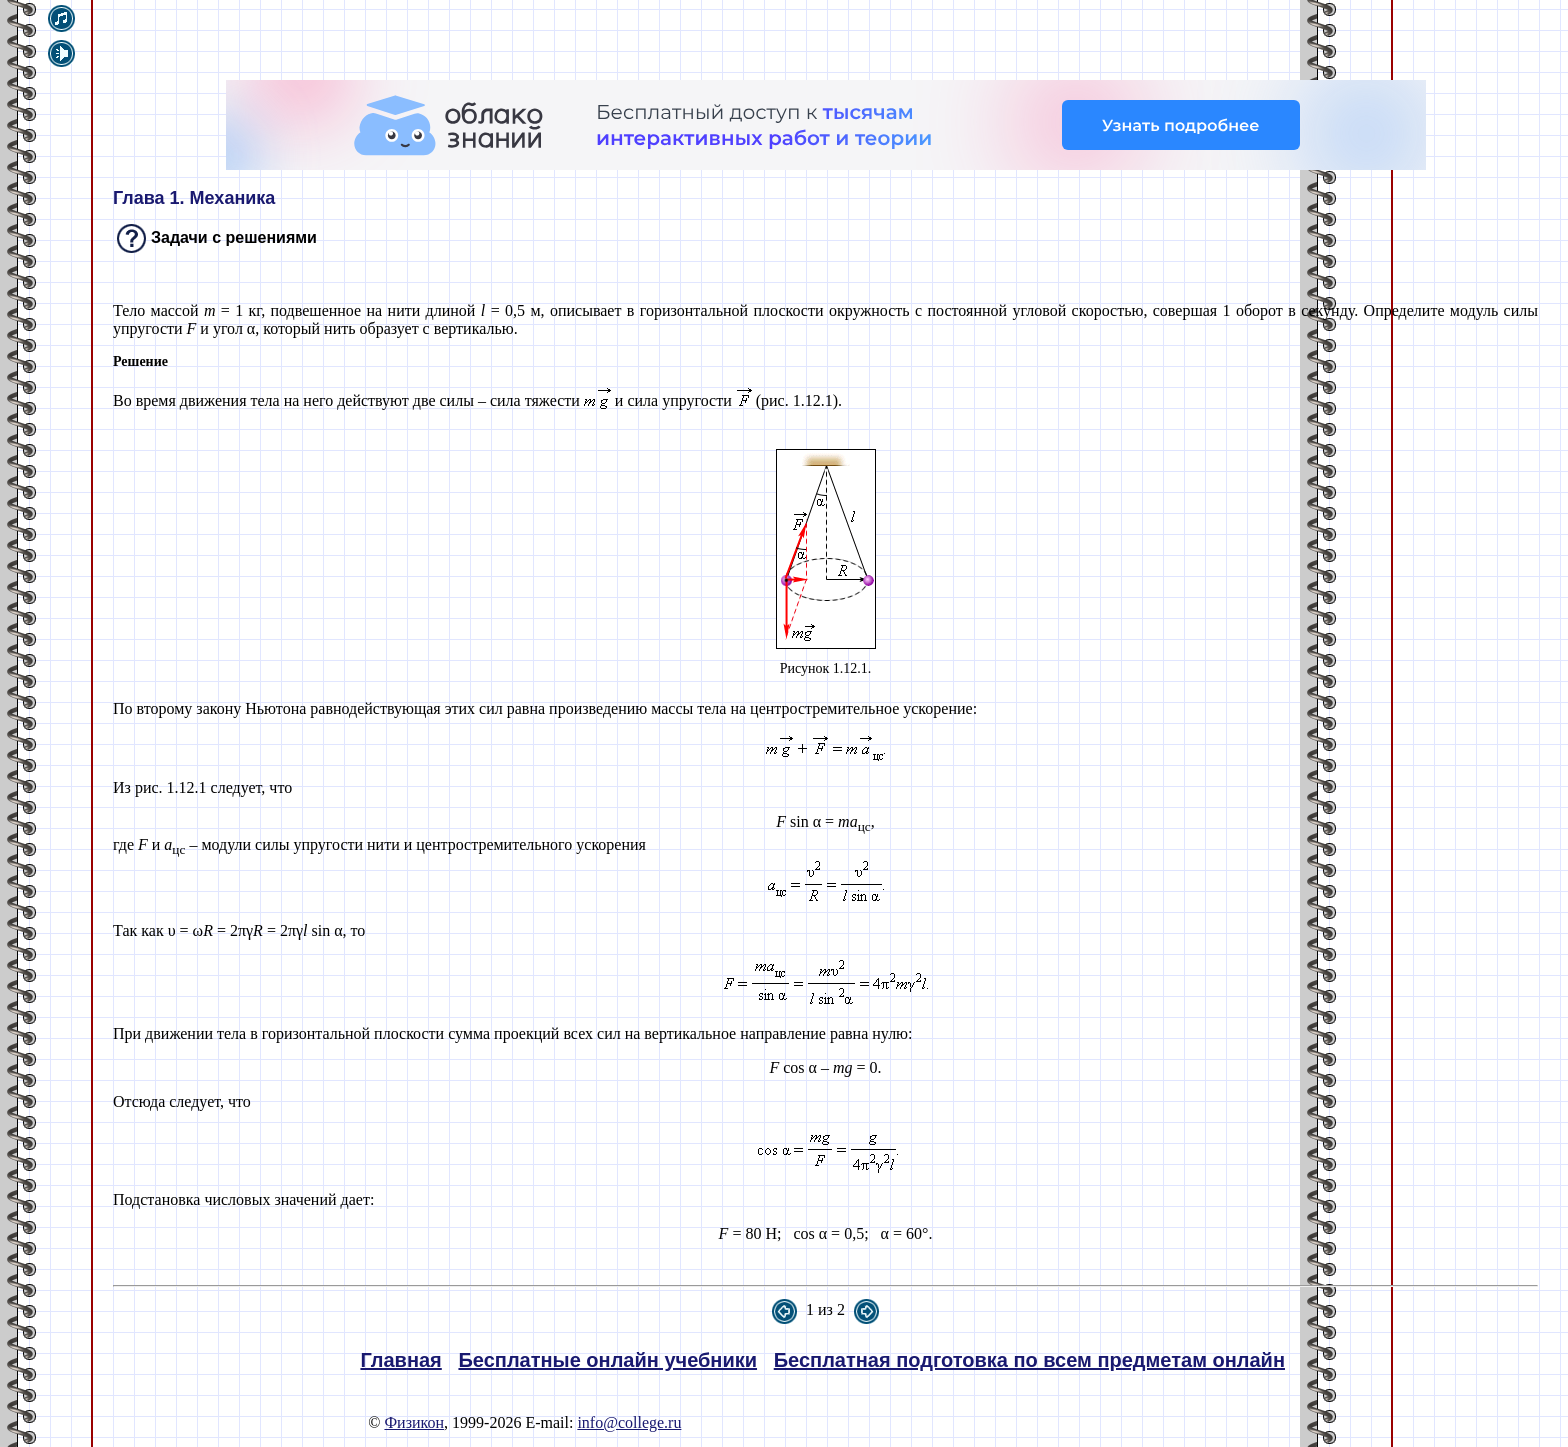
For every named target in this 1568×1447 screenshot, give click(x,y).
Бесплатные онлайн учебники (607, 1360)
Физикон (414, 1422)
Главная (400, 1360)
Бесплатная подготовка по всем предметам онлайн (1029, 1360)
